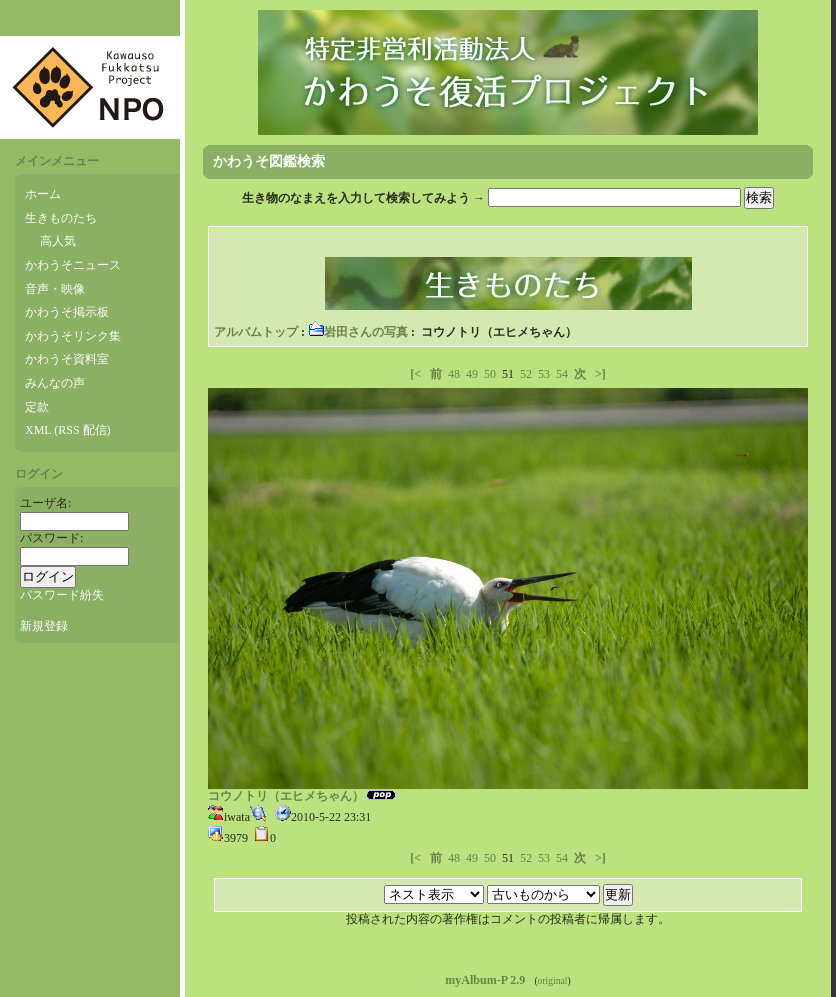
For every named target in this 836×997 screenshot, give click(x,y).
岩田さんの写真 (358, 332)
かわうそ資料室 (67, 359)
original (553, 980)
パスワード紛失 (62, 595)
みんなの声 (55, 383)
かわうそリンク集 (73, 336)
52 (526, 374)
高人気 (58, 241)
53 (544, 374)
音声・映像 (55, 289)
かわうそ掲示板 (67, 312)
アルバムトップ (256, 332)
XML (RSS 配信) (68, 430)
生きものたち (61, 218)
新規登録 (44, 626)
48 (454, 374)
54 (562, 374)
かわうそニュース (73, 265)
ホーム (43, 194)
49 (472, 374)
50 (490, 374)
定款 (37, 407)
